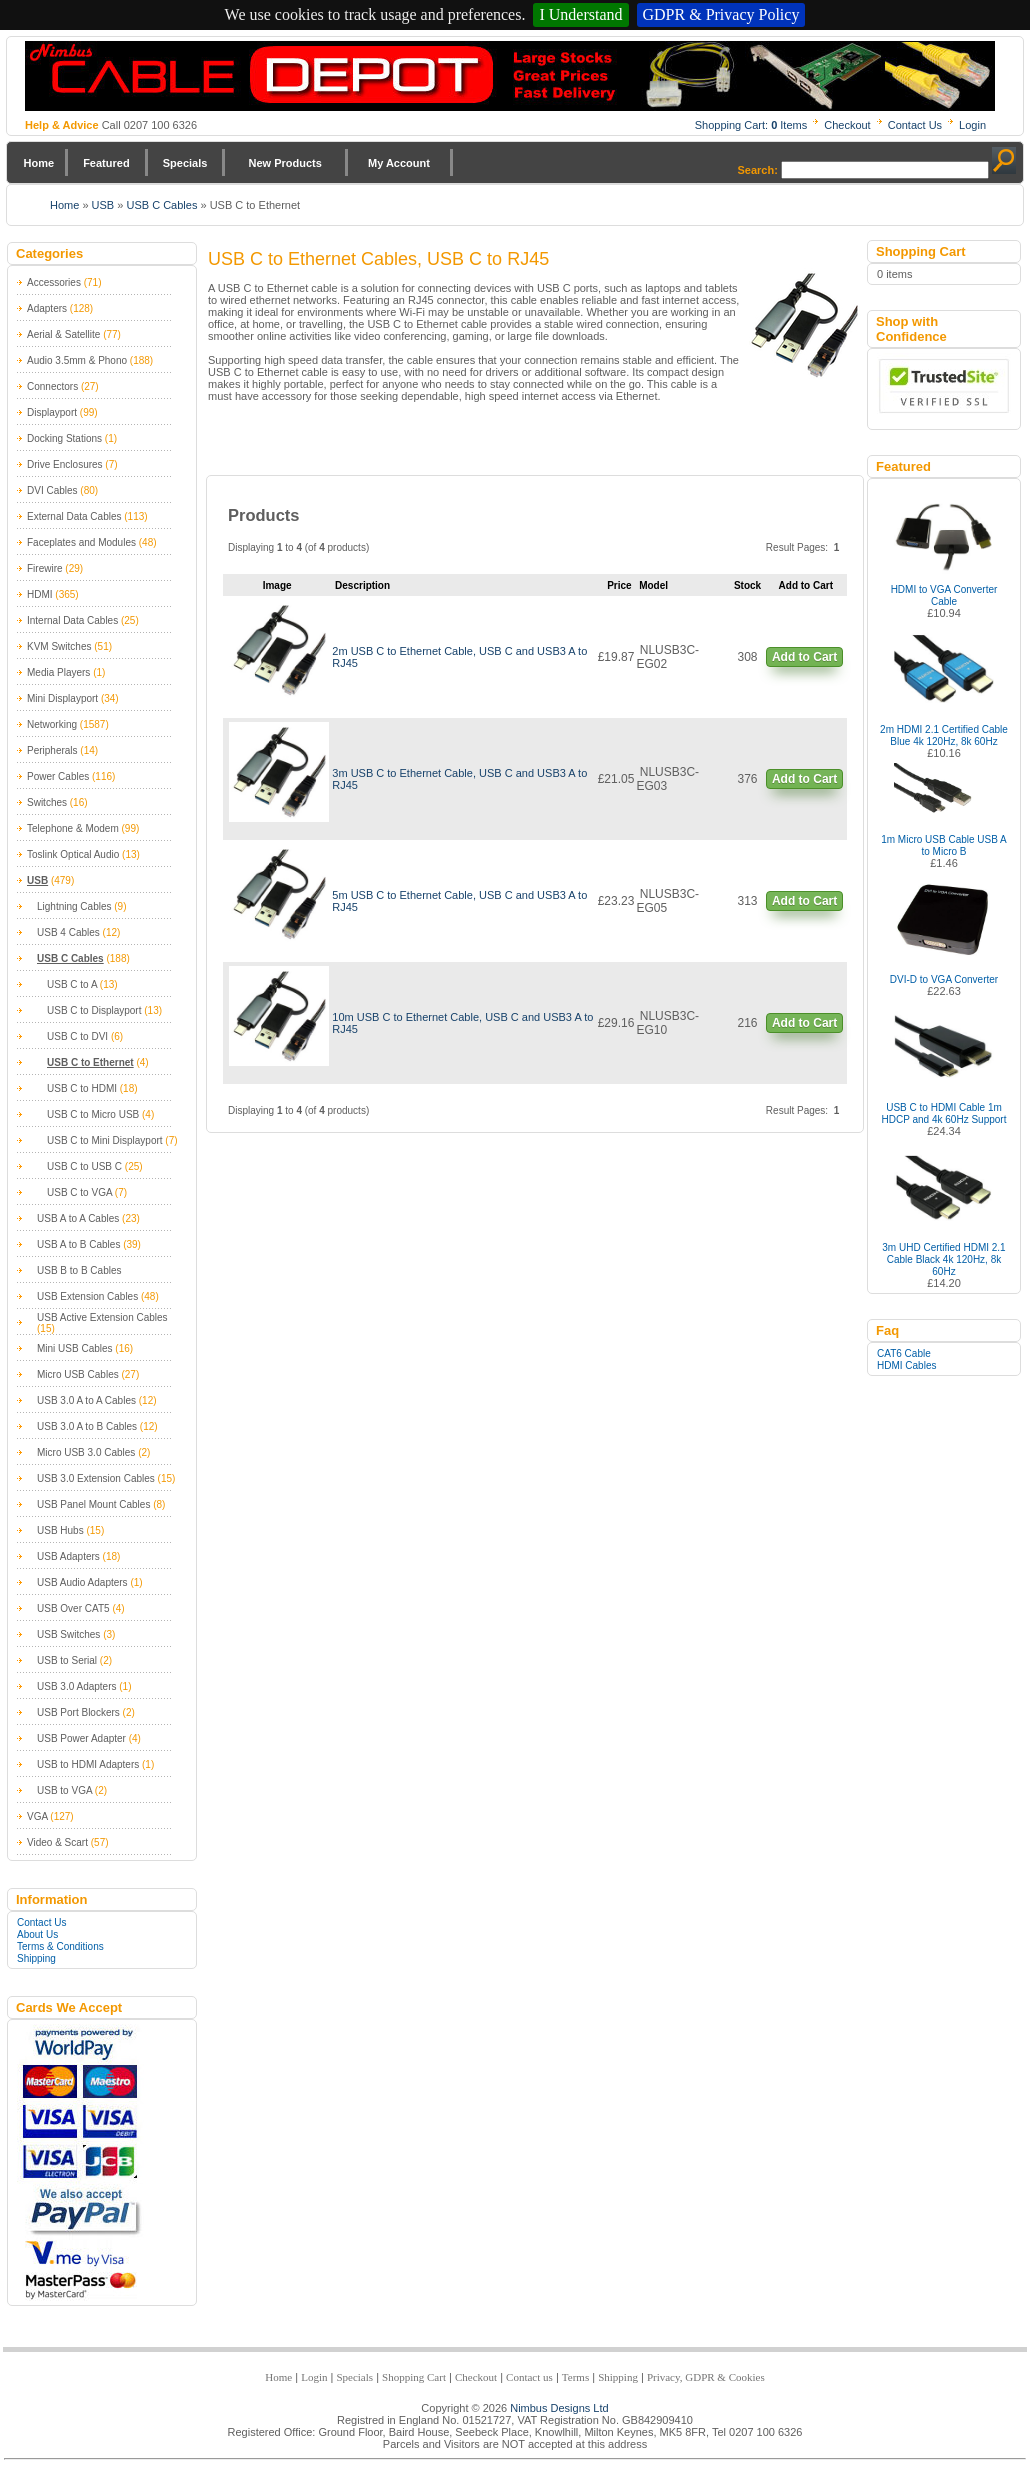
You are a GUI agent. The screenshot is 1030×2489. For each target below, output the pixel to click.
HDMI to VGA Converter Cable (944, 595)
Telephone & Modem (73, 828)
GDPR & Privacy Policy (721, 14)
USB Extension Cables (87, 1296)
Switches (47, 802)
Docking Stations (64, 438)
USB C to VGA (79, 1192)
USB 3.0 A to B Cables (87, 1426)
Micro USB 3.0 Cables (86, 1452)
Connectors (52, 386)
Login (972, 125)
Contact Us (915, 125)
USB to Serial (67, 1660)
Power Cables (58, 776)
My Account (399, 163)
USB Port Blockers (78, 1712)
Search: (758, 170)
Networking (52, 724)
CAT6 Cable (904, 1353)
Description (362, 585)
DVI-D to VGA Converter (944, 979)
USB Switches (68, 1634)
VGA (37, 1816)
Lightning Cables (74, 906)
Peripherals (52, 750)
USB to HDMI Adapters (88, 1764)
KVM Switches (59, 646)
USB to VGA (64, 1790)
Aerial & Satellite (63, 334)
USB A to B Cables (78, 1244)
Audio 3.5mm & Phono (77, 360)
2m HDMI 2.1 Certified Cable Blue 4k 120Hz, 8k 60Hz (944, 735)
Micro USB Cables (78, 1374)
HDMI (40, 594)
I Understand (580, 14)
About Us (37, 1934)
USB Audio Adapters (82, 1582)
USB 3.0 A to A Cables (86, 1400)
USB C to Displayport (94, 1010)
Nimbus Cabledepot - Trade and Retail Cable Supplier (510, 76)
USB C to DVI (77, 1036)
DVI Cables (52, 490)
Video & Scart (57, 1842)
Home (39, 163)
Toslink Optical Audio (73, 854)
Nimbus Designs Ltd (559, 2408)
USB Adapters (68, 1556)
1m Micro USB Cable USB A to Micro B (944, 845)
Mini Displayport (62, 698)
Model (653, 585)
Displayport (52, 412)
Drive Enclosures (65, 464)
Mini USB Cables (75, 1348)
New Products (284, 163)
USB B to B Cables (79, 1270)
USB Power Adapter (81, 1738)
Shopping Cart (414, 2377)
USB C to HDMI (82, 1088)
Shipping (36, 1958)
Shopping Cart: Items (751, 125)
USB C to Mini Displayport (105, 1140)
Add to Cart (804, 657)
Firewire (45, 568)
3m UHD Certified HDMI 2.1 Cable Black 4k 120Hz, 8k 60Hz (943, 1259)
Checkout (847, 125)
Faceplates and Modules (81, 542)
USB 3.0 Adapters (77, 1686)
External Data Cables (74, 516)
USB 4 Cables (68, 932)
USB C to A (72, 984)
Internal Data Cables (72, 620)
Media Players (58, 672)
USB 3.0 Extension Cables (96, 1478)
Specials (185, 163)
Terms (575, 2377)
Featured (106, 163)
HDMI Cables (906, 1365)
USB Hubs (60, 1530)
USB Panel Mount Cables (93, 1504)
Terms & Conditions (60, 1946)
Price (619, 585)
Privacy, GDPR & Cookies (706, 2377)
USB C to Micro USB (93, 1114)
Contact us (529, 2377)
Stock (747, 585)
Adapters (47, 308)
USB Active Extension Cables (102, 1317)
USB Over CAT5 (73, 1608)
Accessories (54, 282)
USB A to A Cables (78, 1218)
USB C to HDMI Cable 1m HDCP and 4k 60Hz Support (944, 1113)
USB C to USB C (84, 1166)
